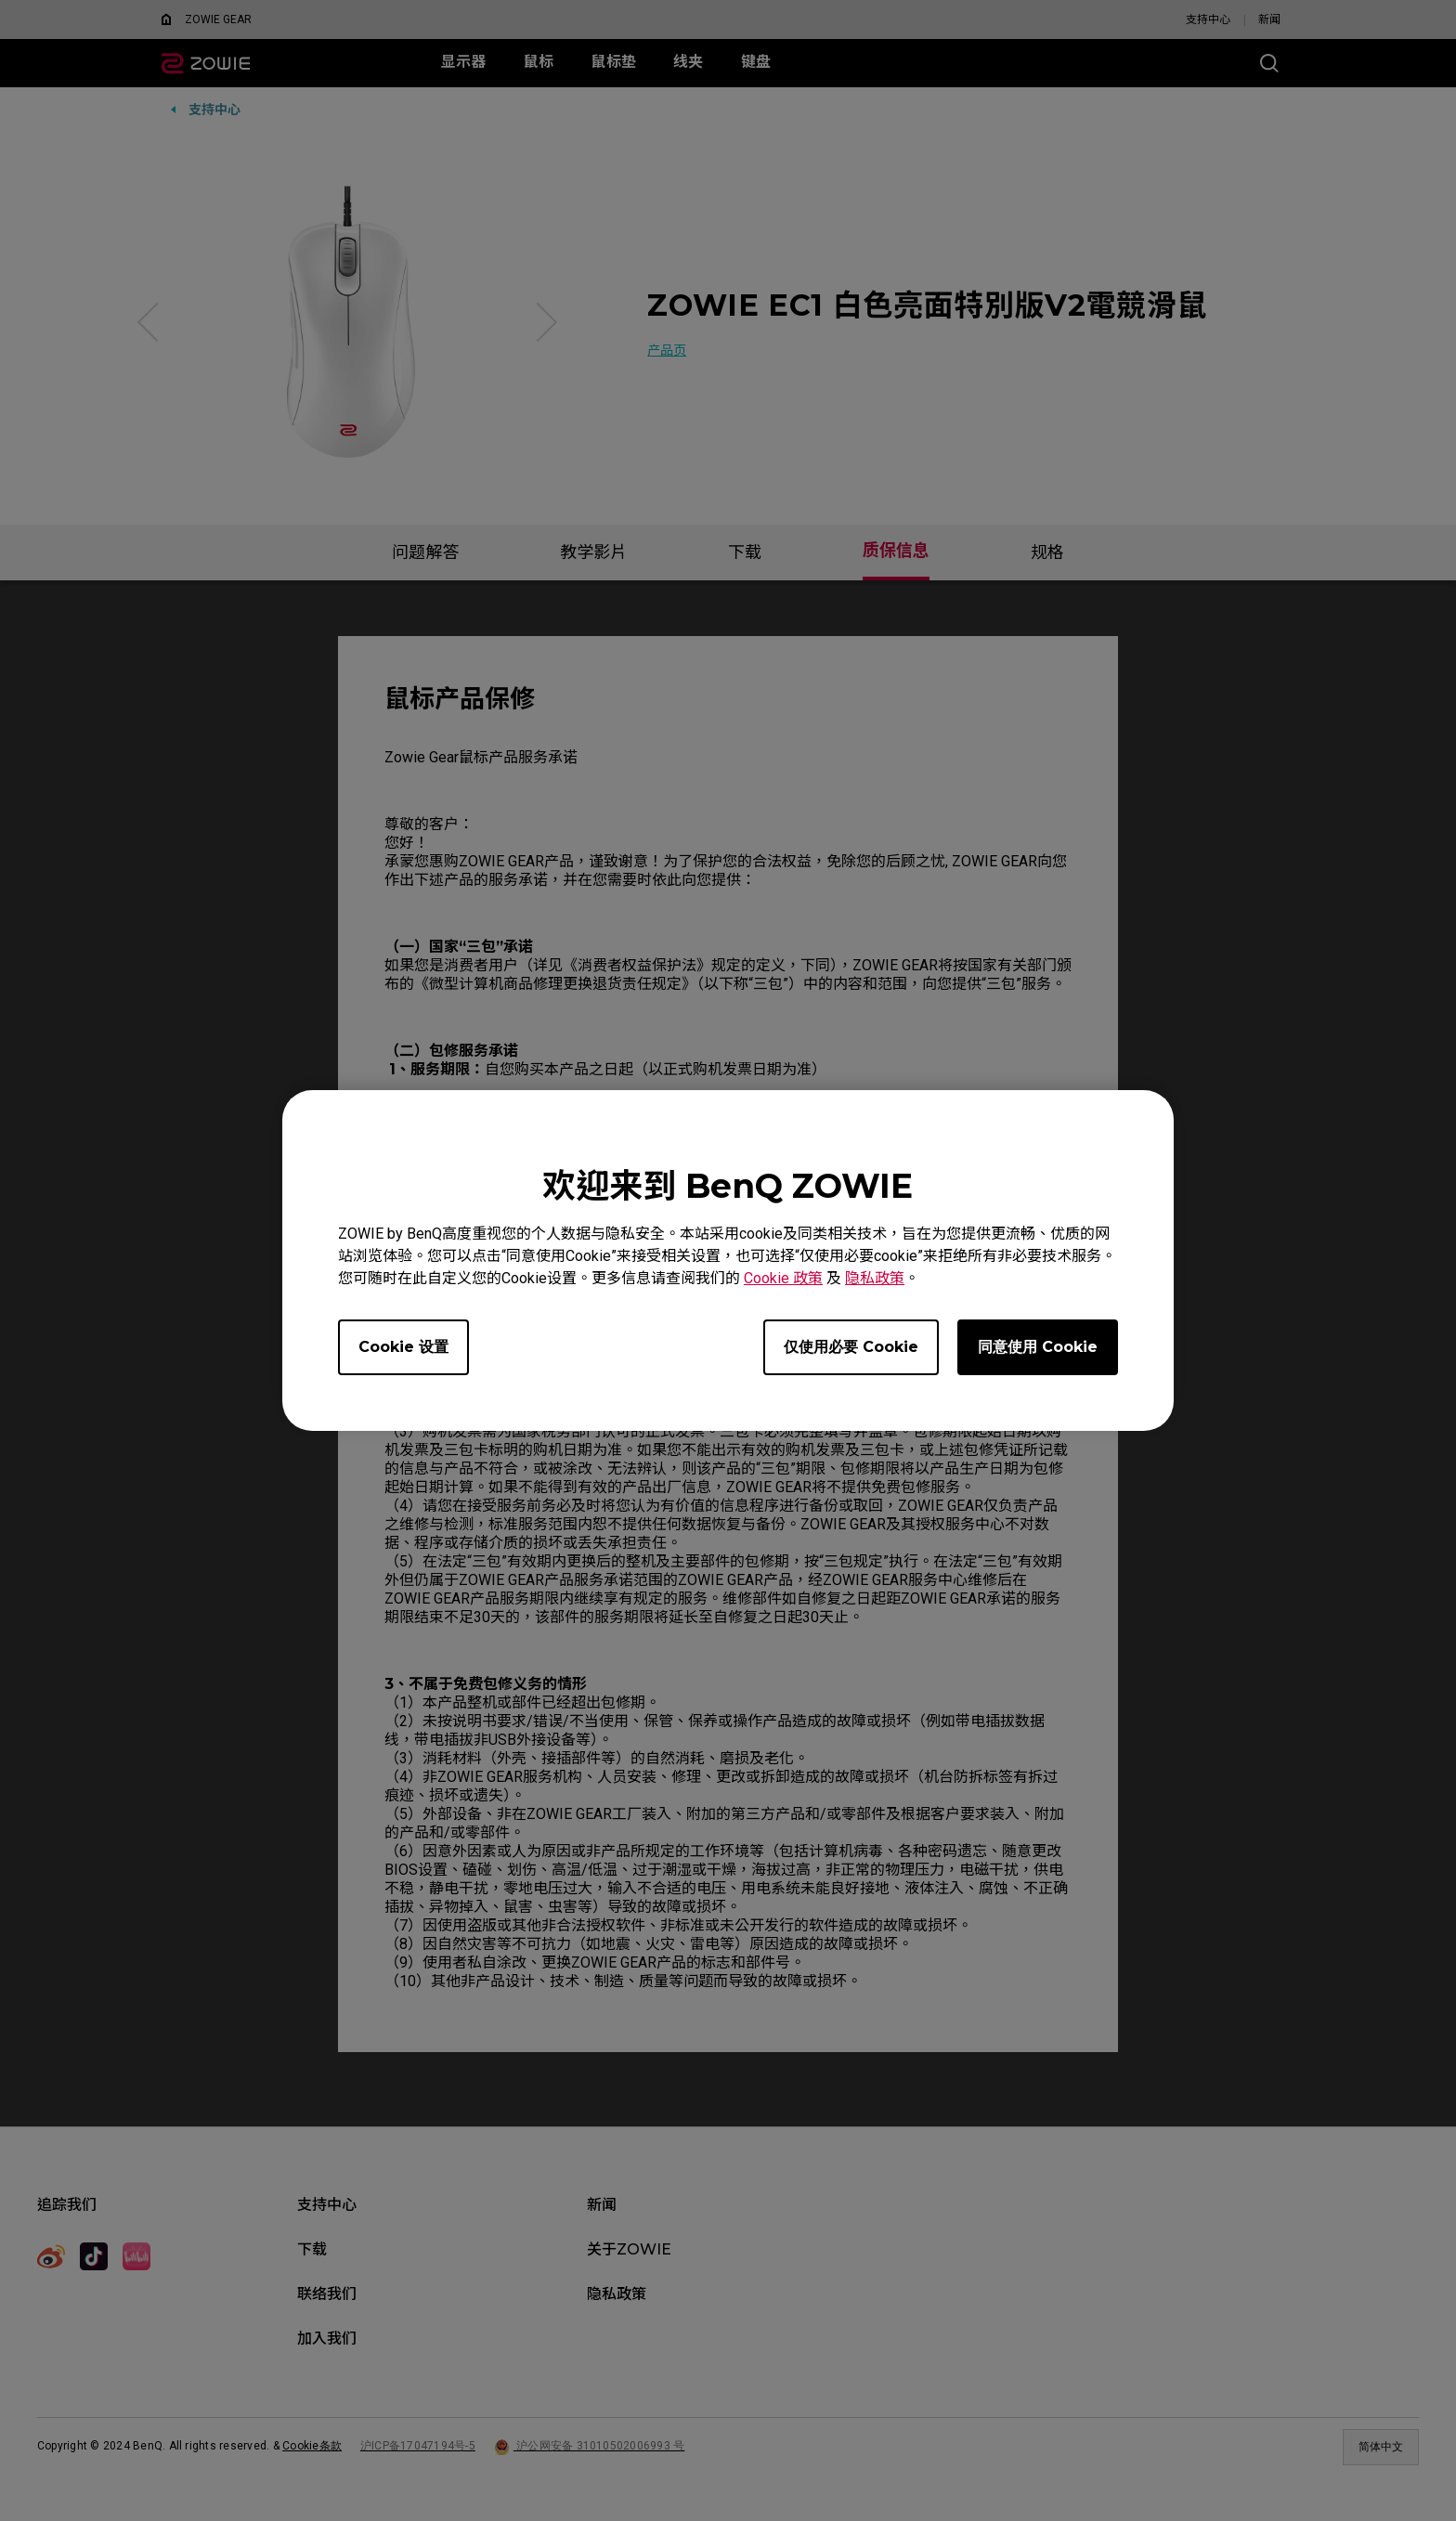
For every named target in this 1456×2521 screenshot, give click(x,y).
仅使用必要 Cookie (851, 1347)
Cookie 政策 (783, 1278)
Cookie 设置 (403, 1347)
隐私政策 (874, 1278)
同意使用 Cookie (1038, 1347)
